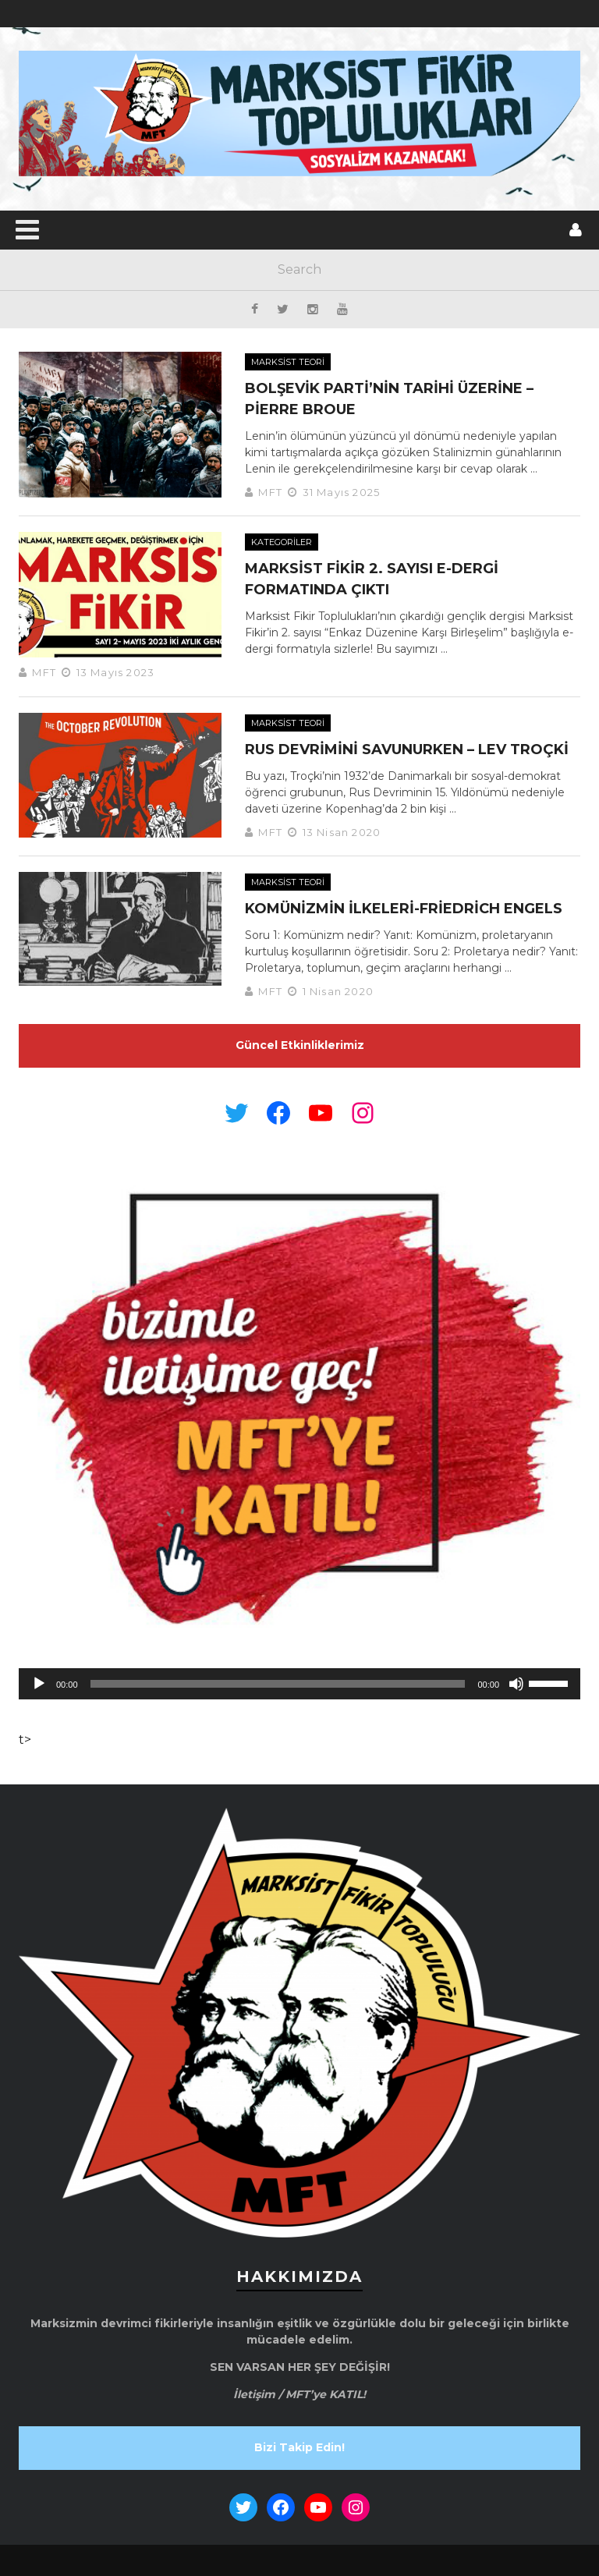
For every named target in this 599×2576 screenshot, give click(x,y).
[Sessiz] (516, 1684)
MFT (270, 492)
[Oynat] (39, 1684)
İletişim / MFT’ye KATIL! (299, 2394)
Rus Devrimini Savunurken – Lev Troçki (407, 749)
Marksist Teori (287, 361)
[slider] (278, 1684)
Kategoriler (281, 542)
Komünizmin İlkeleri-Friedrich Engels (403, 908)
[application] (299, 1683)
